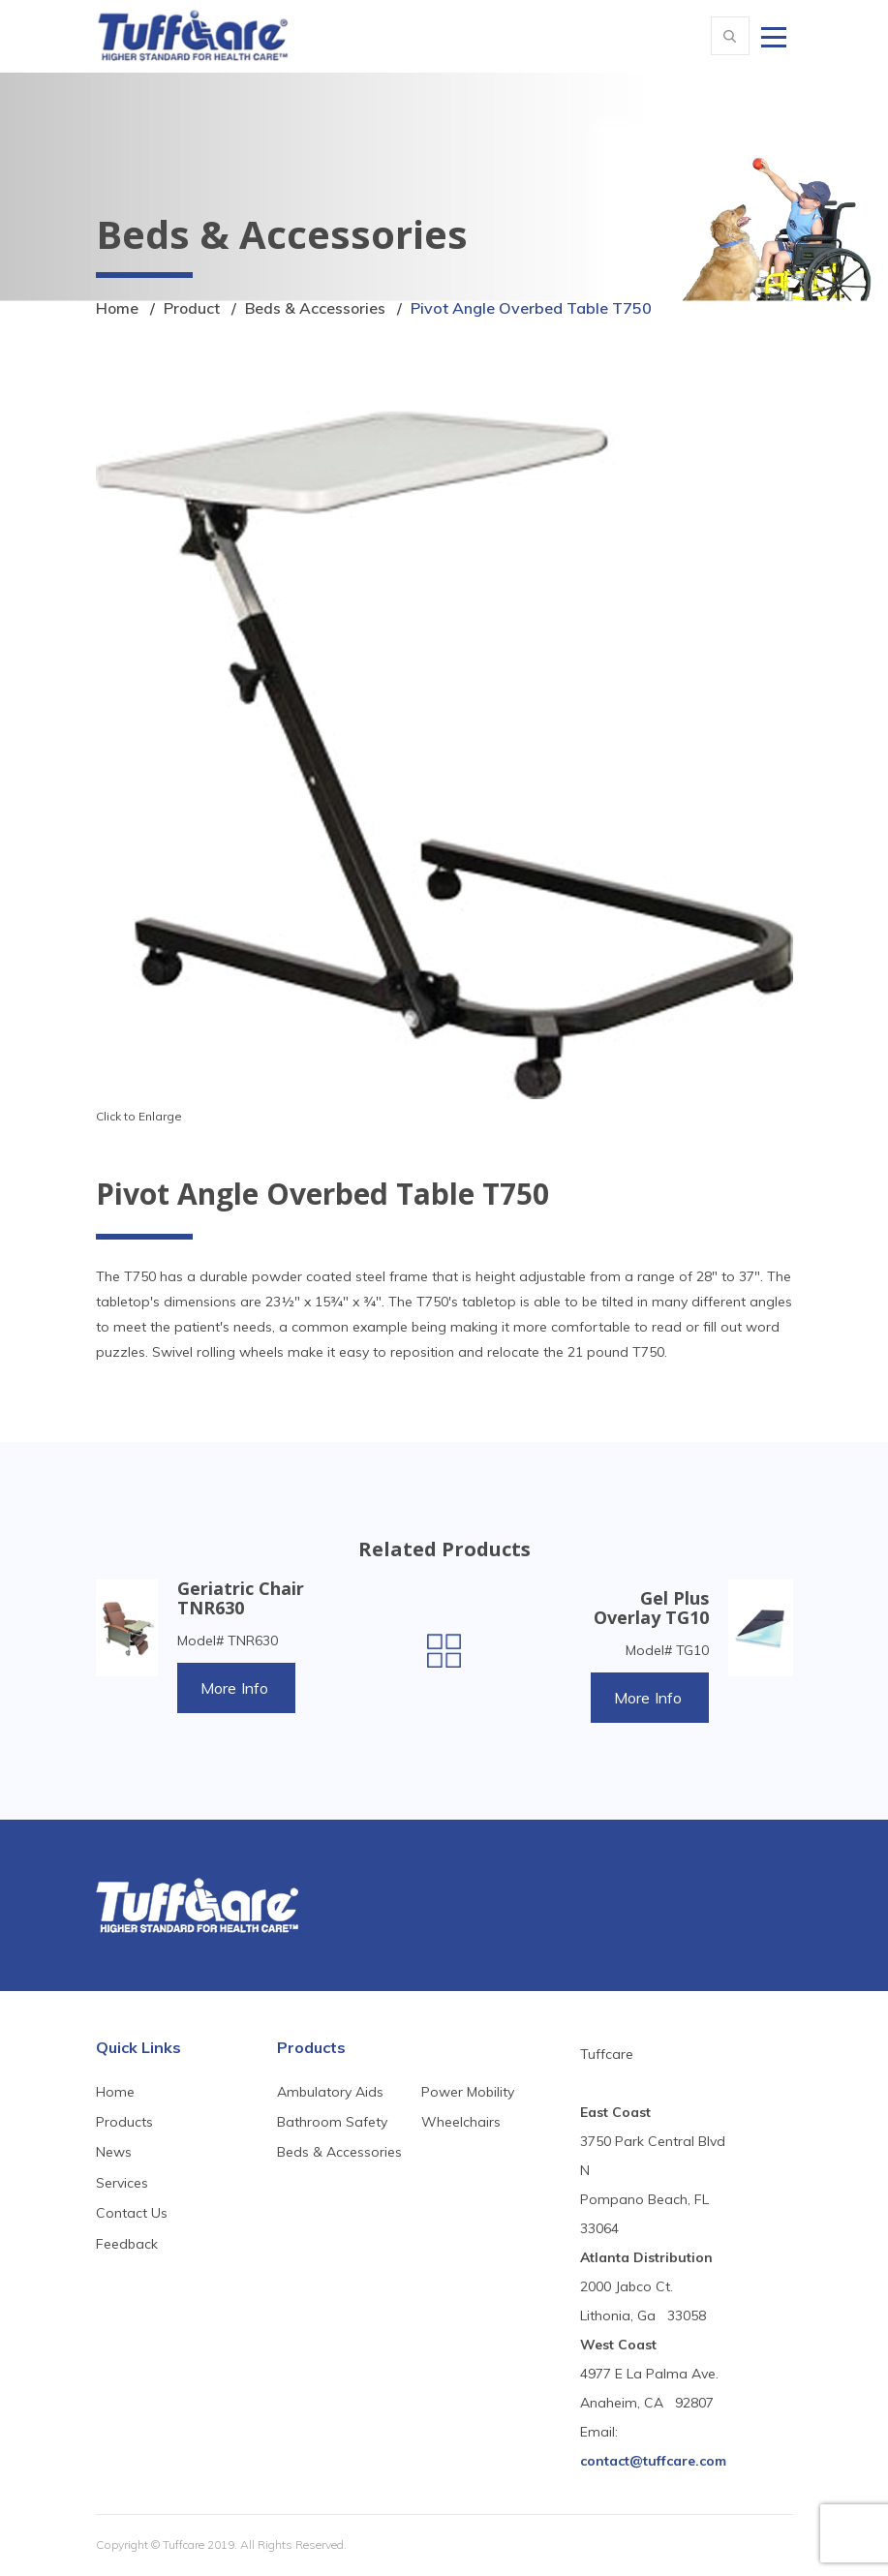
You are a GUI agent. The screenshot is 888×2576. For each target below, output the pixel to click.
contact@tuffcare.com (653, 2461)
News (114, 2153)
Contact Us (132, 2214)
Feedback (127, 2244)
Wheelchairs (461, 2122)
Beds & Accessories (317, 308)
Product (193, 308)
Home (117, 308)
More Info (235, 1688)
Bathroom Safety (332, 2122)
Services (122, 2183)
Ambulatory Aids (330, 2092)
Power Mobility (467, 2092)
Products (124, 2122)
